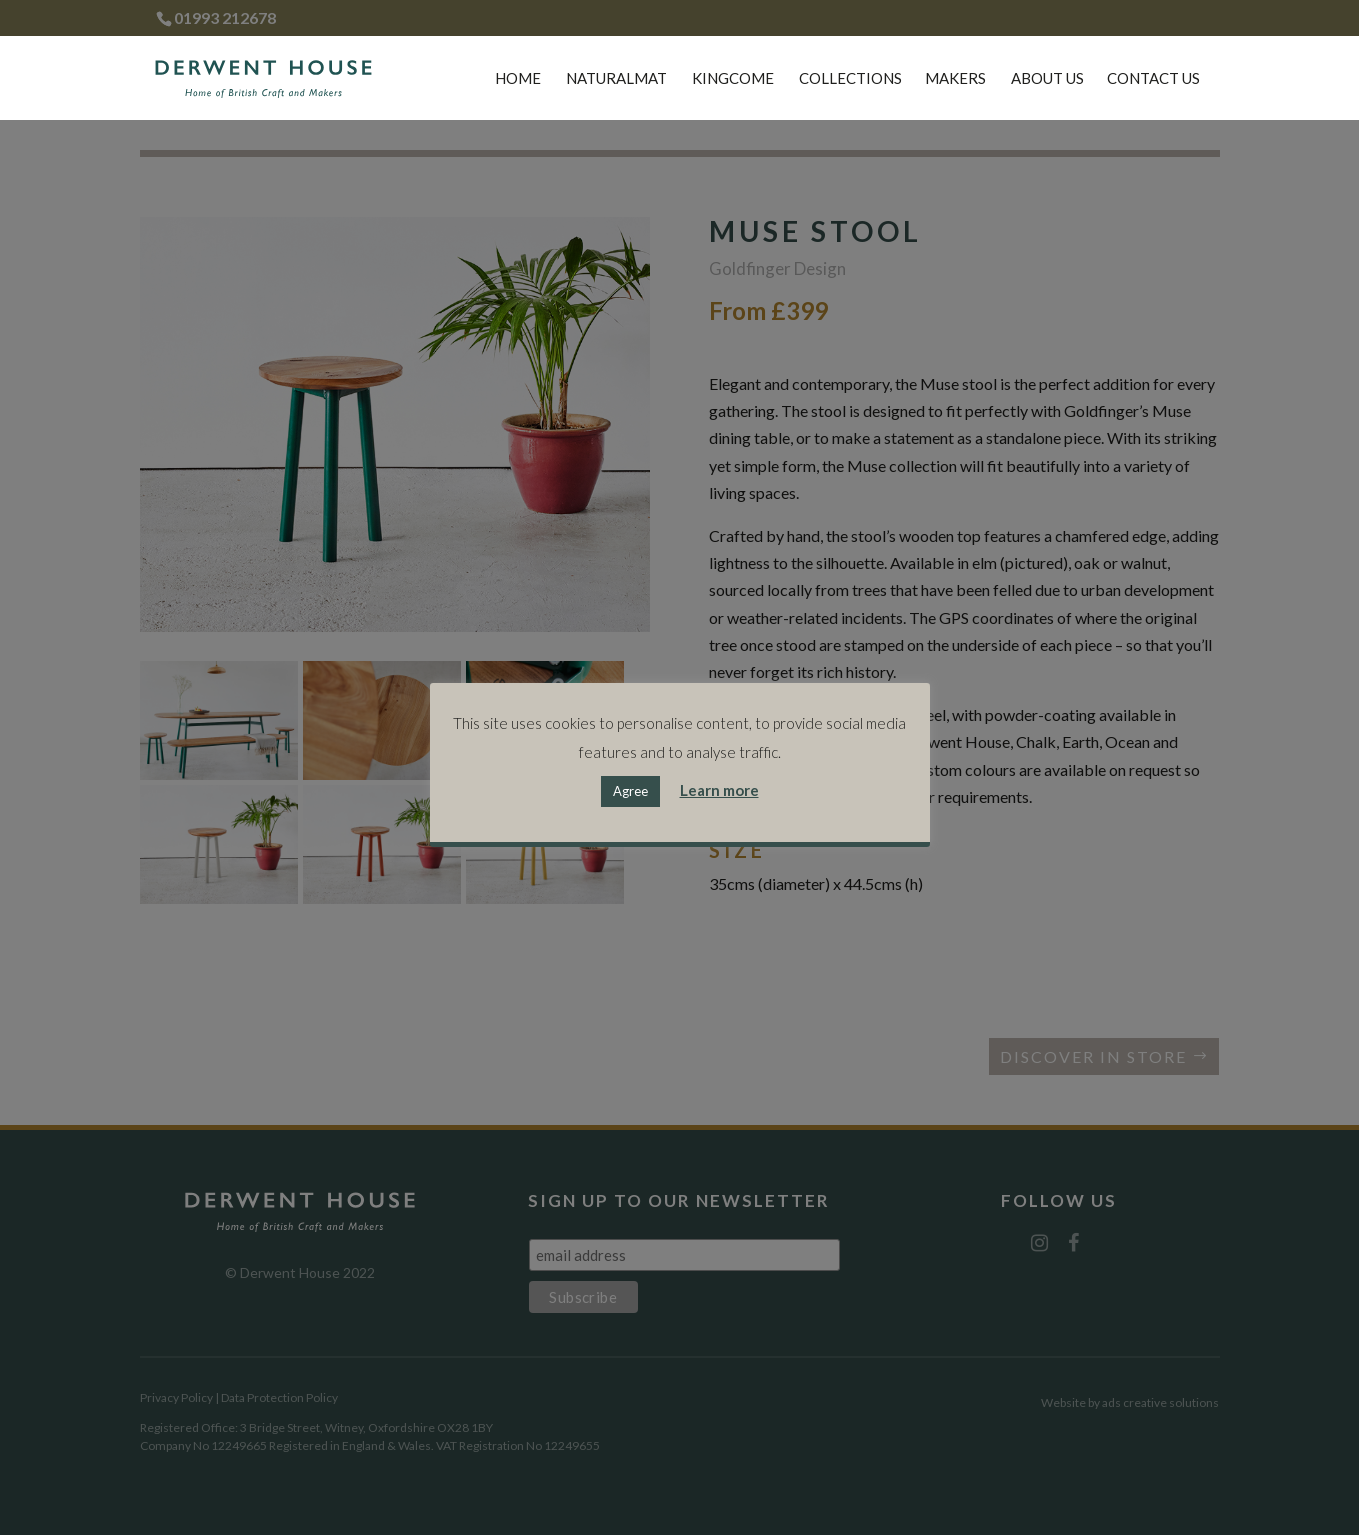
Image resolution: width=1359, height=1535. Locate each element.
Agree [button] (630, 791)
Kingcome (733, 79)
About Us (1047, 79)
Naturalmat (616, 79)
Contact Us (1153, 79)
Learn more (719, 790)
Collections (850, 79)
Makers (955, 79)
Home (518, 79)
